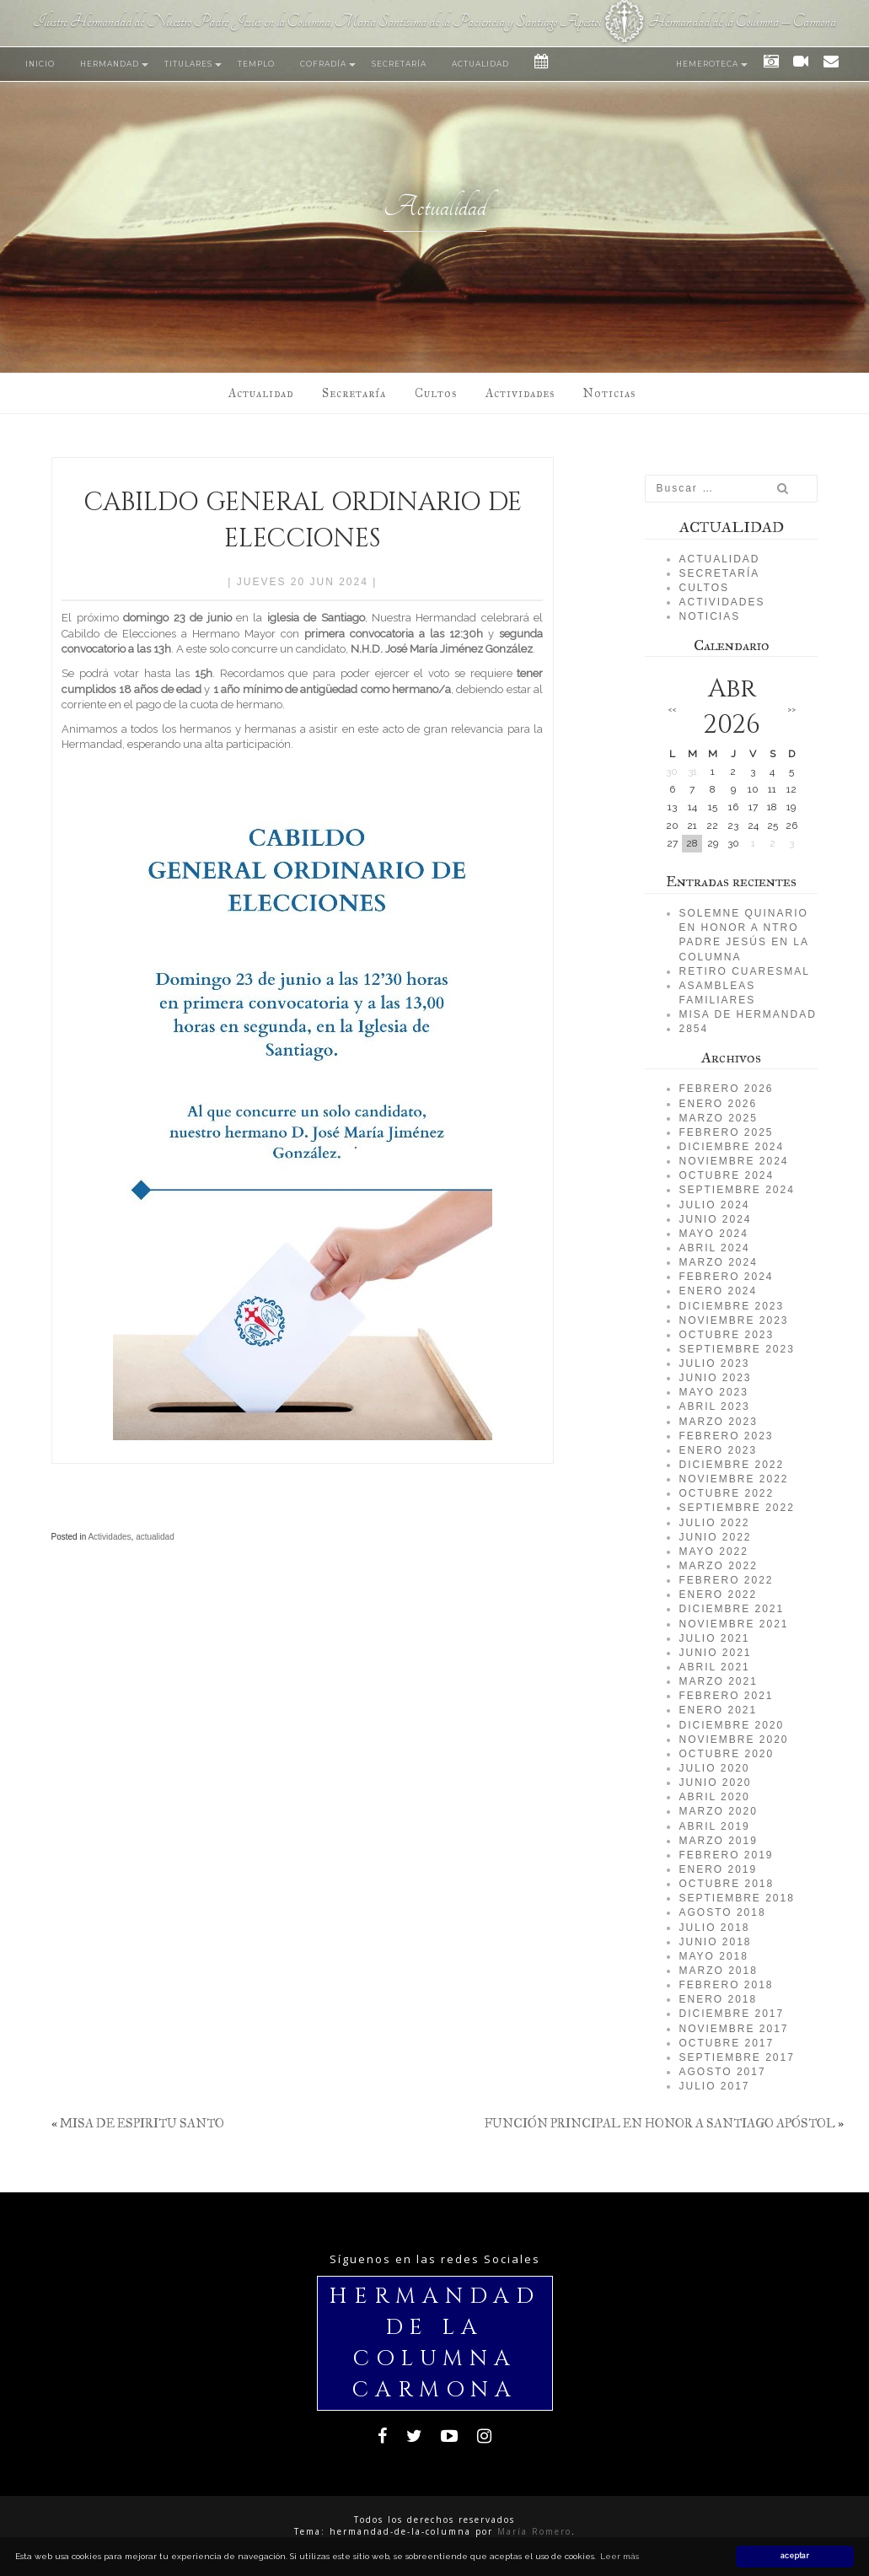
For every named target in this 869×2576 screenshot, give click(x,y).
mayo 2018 (713, 1956)
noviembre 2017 (733, 2029)
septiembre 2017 (736, 2057)
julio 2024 (714, 1205)
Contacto (827, 64)
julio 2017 (714, 2086)
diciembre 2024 (731, 1147)
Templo (256, 63)
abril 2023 (714, 1406)
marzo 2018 (718, 1970)
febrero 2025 (726, 1132)
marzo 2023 (718, 1422)
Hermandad (109, 63)
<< (672, 709)
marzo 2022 (718, 1566)
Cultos (436, 393)
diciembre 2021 (731, 1609)
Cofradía (323, 63)
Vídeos (795, 64)
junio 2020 (715, 1782)
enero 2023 (718, 1450)
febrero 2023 (726, 1436)
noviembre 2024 (733, 1161)
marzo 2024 (718, 1262)
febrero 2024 (726, 1277)
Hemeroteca (707, 63)
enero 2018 (718, 1999)
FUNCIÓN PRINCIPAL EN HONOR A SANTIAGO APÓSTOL (660, 2123)
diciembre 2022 (731, 1465)
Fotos (765, 64)
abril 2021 (714, 1667)
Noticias (609, 393)
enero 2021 (718, 1710)
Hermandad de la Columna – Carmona (742, 21)
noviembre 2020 (733, 1739)
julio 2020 (714, 1768)
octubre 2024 (726, 1175)
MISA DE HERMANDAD (747, 1014)
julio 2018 (714, 1927)
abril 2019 (714, 1826)
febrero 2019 (726, 1855)
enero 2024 (718, 1291)
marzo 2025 (718, 1118)
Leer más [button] (619, 2556)
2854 (693, 1029)
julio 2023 (714, 1363)
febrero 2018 (726, 1985)
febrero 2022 (726, 1580)
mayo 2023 (713, 1392)
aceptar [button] (794, 2556)
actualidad (155, 1536)
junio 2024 (715, 1219)
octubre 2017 (726, 2043)
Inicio (40, 63)
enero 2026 (718, 1104)
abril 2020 (714, 1797)
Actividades (520, 393)
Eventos (537, 64)
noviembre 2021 (733, 1624)
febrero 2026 (726, 1088)
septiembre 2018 (736, 1898)
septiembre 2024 (736, 1190)
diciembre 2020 (731, 1725)
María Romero (534, 2531)
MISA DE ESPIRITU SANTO (142, 2123)
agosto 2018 (722, 1912)
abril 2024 (714, 1248)
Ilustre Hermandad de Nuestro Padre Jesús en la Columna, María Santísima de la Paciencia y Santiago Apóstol (317, 21)
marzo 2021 (718, 1681)
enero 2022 (718, 1594)
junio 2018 (715, 1942)
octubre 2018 (726, 1884)
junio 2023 (715, 1378)
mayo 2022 (713, 1551)
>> (791, 709)
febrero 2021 (726, 1696)
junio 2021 (715, 1653)
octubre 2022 (726, 1493)
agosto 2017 (722, 2072)
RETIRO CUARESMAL (744, 971)
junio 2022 (715, 1537)
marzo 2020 (718, 1811)
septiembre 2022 (736, 1508)
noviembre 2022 (733, 1479)
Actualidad (480, 63)
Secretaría (399, 63)
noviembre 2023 (733, 1320)
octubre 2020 (726, 1754)
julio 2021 (714, 1638)
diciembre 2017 (731, 2013)
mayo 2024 (713, 1234)
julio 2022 (714, 1523)
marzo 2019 (718, 1841)
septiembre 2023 (736, 1349)
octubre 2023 (726, 1335)
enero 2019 (718, 1869)
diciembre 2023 (731, 1306)
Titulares (188, 63)
